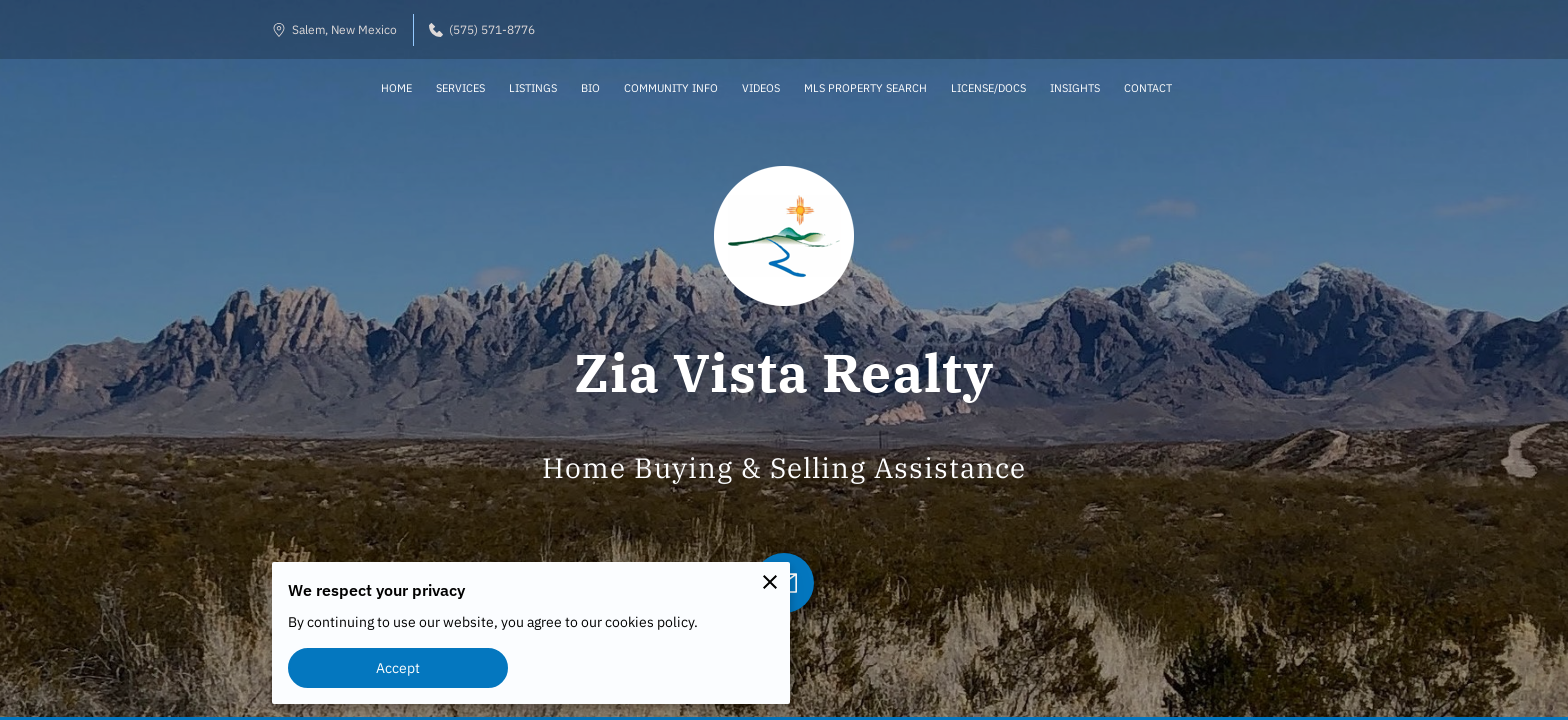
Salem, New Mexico (334, 29)
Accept (398, 667)
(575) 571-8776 (482, 29)
